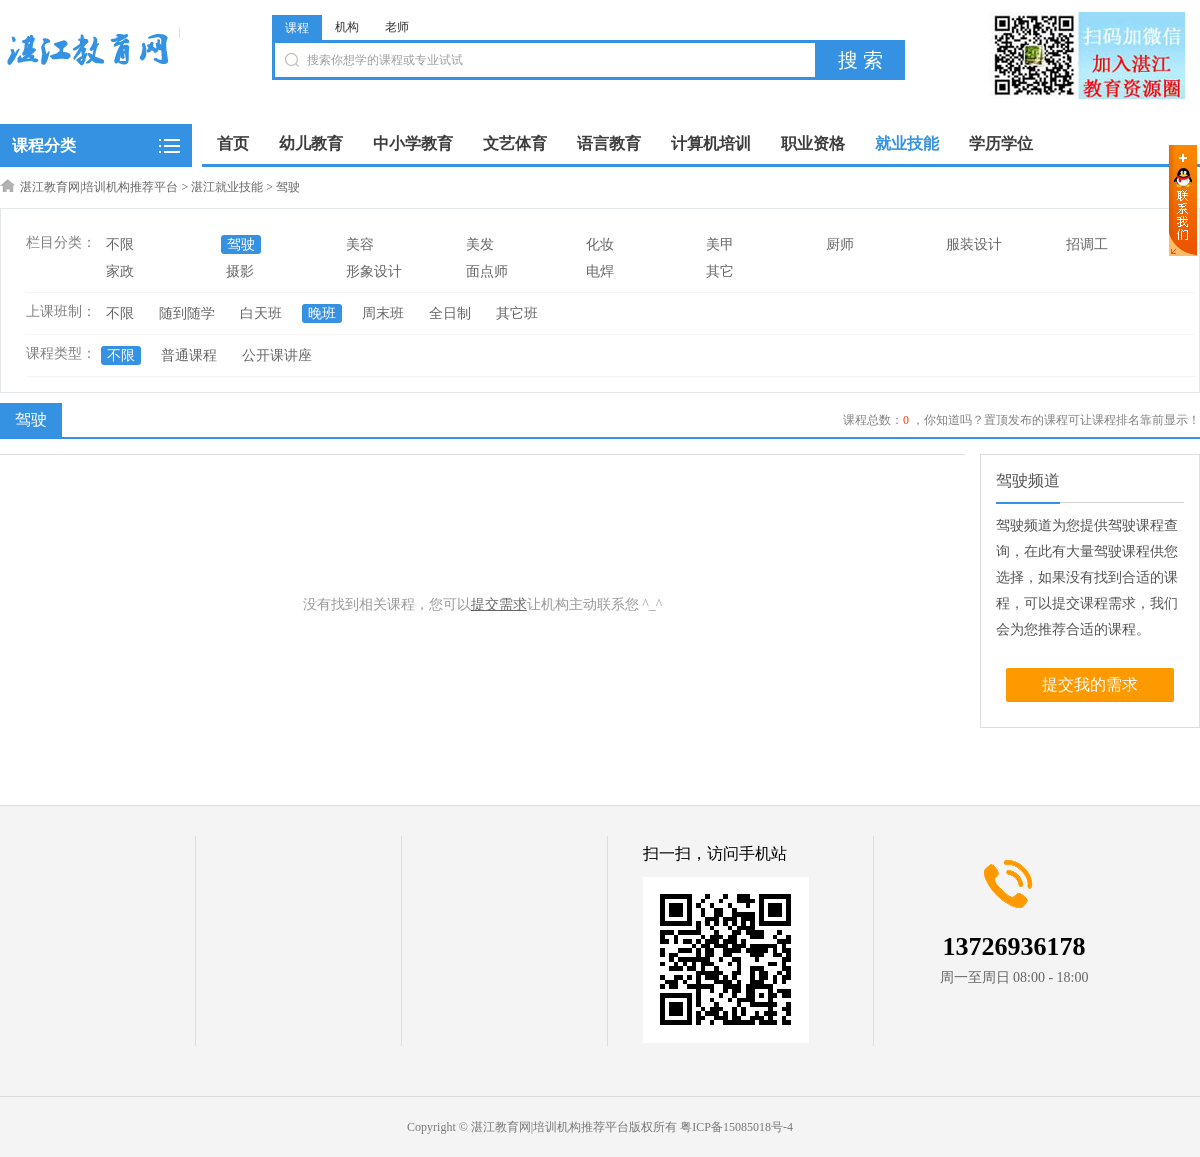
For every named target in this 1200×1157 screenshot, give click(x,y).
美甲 (720, 244)
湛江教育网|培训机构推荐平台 (99, 187)
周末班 (383, 313)
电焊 (600, 271)
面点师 (487, 271)
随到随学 (187, 313)
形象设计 (374, 271)
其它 (720, 271)
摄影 (240, 271)
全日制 (450, 313)
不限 (120, 244)
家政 (120, 271)
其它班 (517, 313)
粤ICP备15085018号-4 (736, 1127)
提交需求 (499, 604)
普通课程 (189, 355)
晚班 (322, 313)
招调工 (1087, 244)
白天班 (261, 313)
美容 (360, 244)
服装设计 (974, 244)
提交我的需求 (1090, 684)
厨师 (840, 244)
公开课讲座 (277, 355)
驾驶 (288, 187)
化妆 (600, 244)
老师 (397, 27)
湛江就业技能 (227, 187)
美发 (480, 244)
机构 (347, 27)
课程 (297, 28)
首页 (233, 143)
